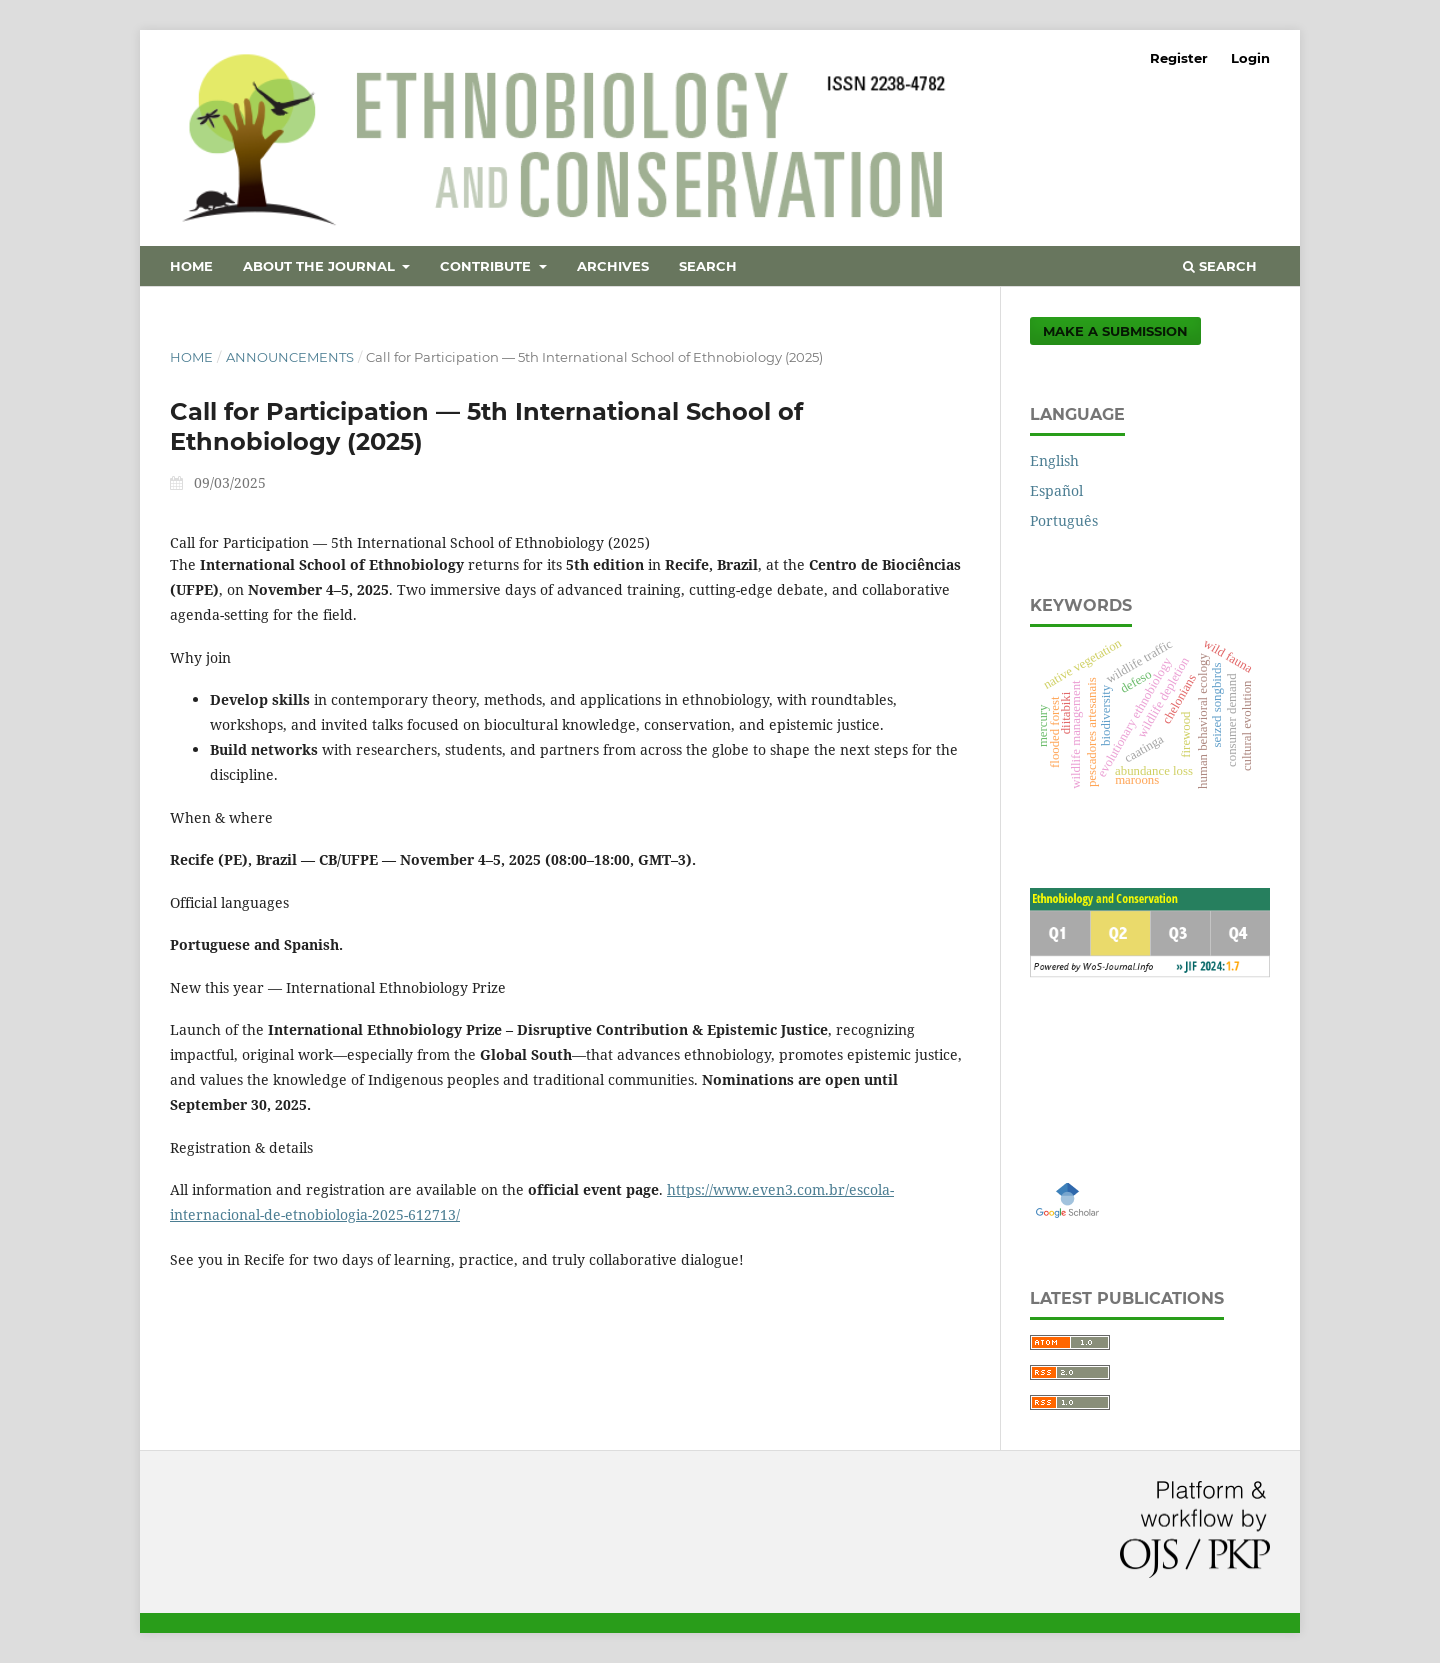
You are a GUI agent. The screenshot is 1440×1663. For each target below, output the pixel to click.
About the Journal (321, 266)
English (1054, 460)
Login (1250, 58)
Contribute (487, 266)
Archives (613, 266)
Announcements (290, 357)
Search (708, 266)
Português (1064, 520)
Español (1056, 490)
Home (191, 266)
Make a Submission (1115, 331)
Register (1179, 58)
